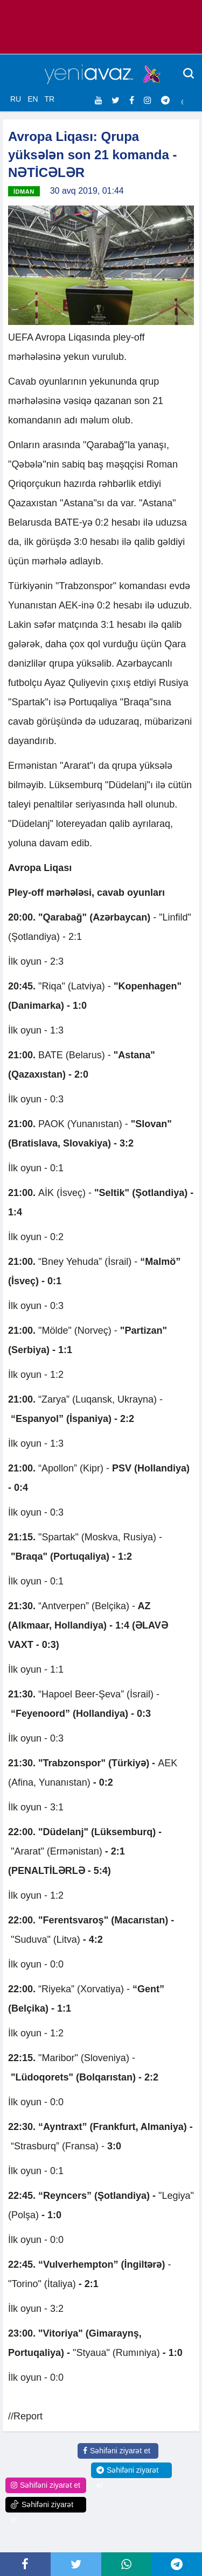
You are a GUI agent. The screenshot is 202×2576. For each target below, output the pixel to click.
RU (15, 99)
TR (49, 99)
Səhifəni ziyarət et (116, 2450)
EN (32, 99)
